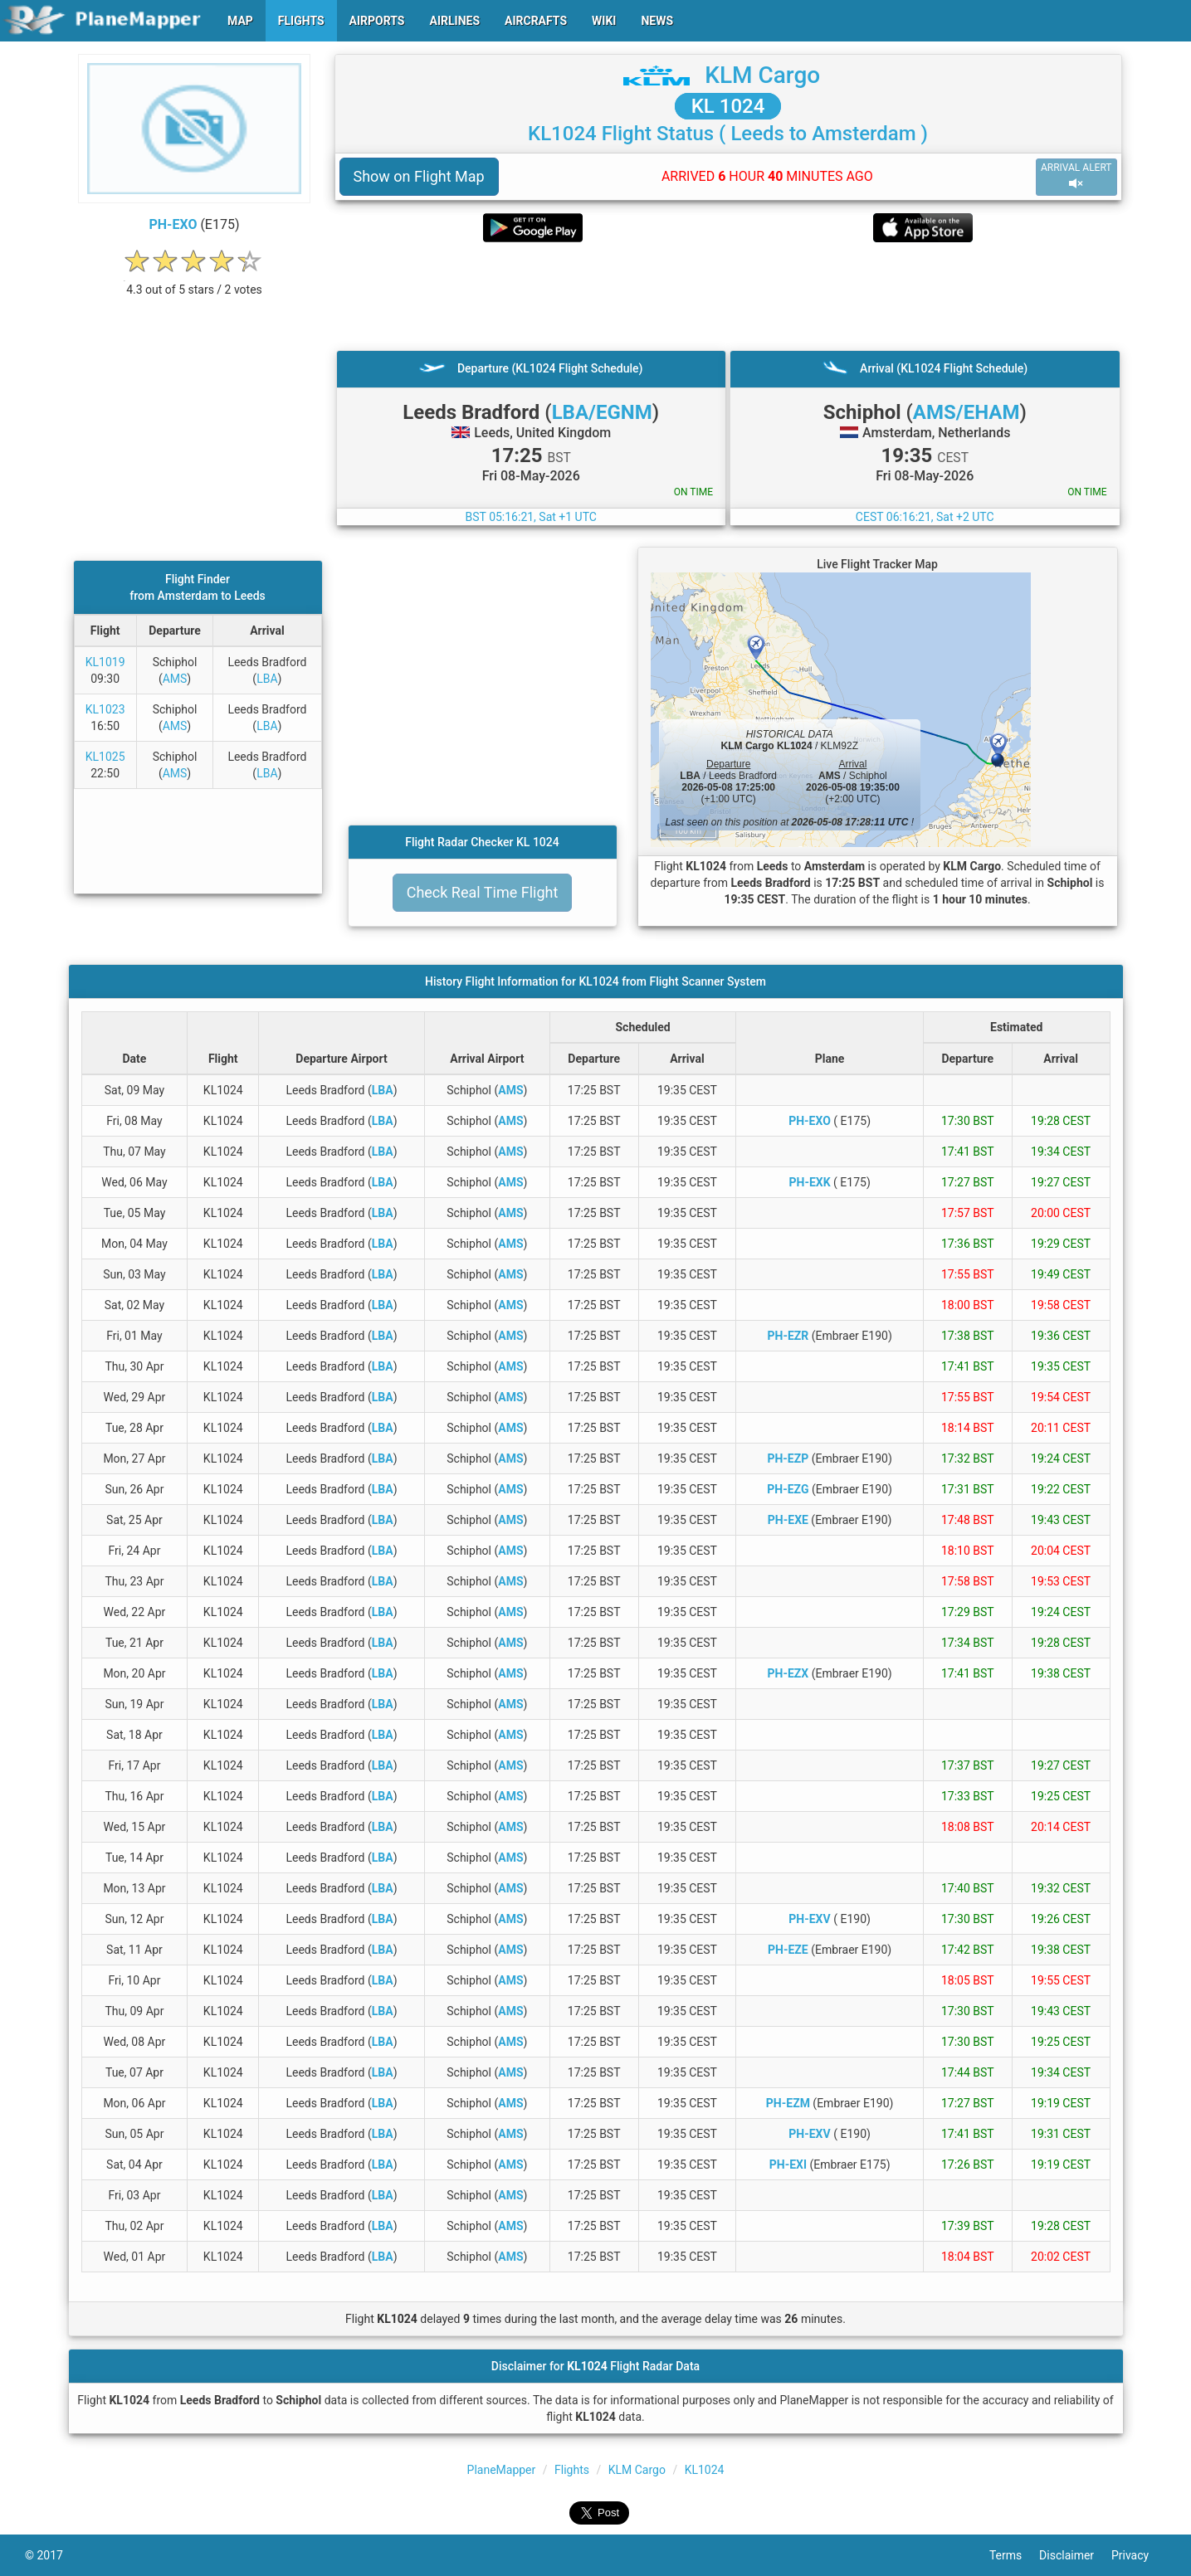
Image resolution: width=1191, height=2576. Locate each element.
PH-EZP (787, 1458)
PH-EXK (809, 1182)
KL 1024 (728, 106)
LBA (266, 678)
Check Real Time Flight (483, 892)
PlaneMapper (501, 2469)
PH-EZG (787, 1489)
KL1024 (705, 2469)
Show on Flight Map (419, 176)
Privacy (1138, 2555)
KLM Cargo (762, 75)
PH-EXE (788, 1520)
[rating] (194, 280)
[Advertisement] (728, 296)
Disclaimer (1075, 2555)
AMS (175, 678)
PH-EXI (788, 2164)
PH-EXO (173, 224)
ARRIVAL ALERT (1076, 176)
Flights (571, 2469)
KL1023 (105, 709)
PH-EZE (788, 1949)
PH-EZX (788, 1673)
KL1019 (105, 662)
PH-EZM (788, 2103)
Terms (1014, 2555)
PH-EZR (787, 1335)
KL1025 (105, 756)
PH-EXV (809, 1919)
